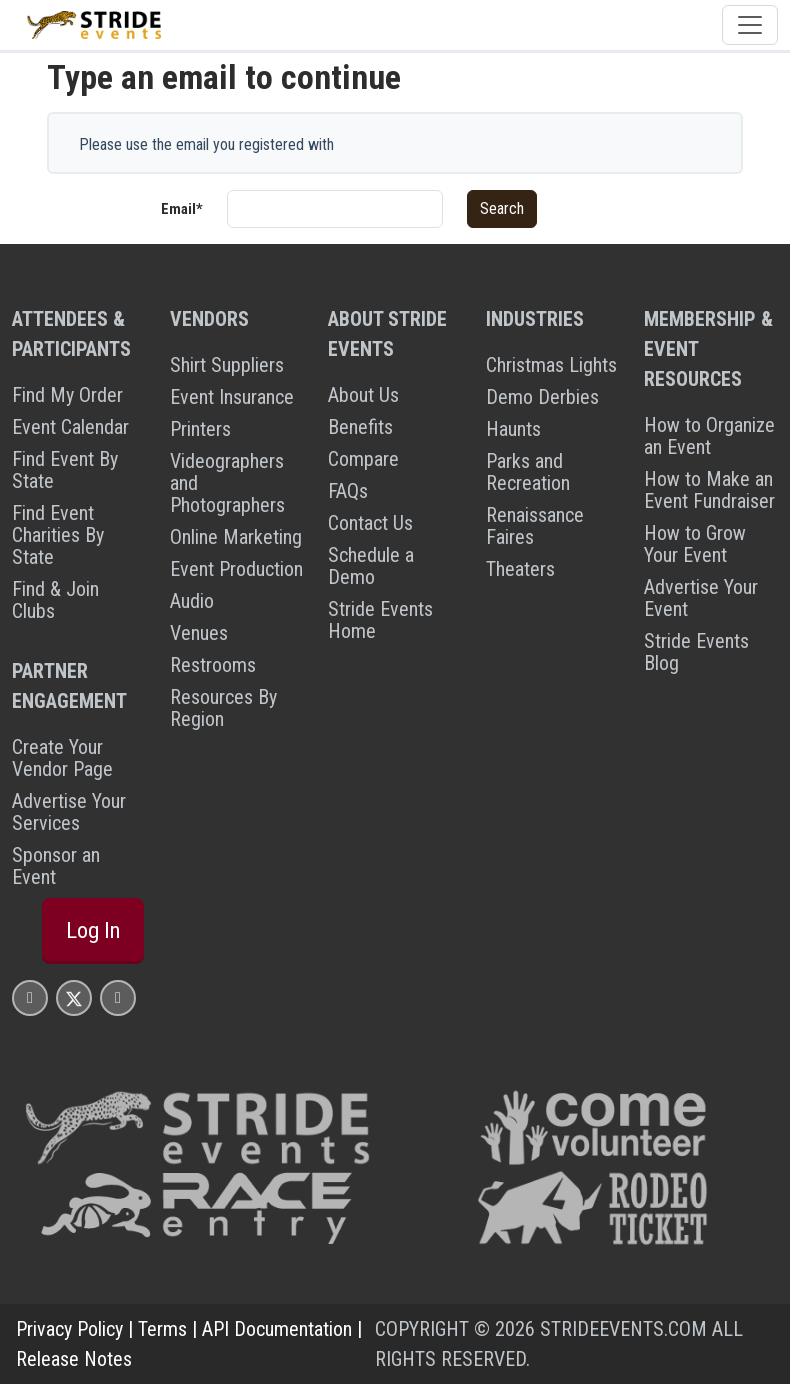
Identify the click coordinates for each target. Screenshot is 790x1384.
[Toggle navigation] (750, 25)
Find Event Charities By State (58, 535)
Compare (363, 459)
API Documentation (277, 1329)
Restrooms (213, 665)
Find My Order (67, 395)
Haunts (513, 429)
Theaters (520, 569)
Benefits (360, 427)
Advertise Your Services (69, 812)
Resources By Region (223, 708)
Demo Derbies (542, 397)
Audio (192, 601)
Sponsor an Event (56, 866)
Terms (162, 1329)
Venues (199, 633)
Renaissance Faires (535, 526)
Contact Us (370, 523)
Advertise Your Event (701, 598)
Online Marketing (236, 537)
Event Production (236, 569)
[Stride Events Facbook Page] (30, 997)
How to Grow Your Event (695, 544)
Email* (182, 209)
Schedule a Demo (371, 566)
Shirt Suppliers (227, 365)
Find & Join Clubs (55, 600)
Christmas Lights (551, 365)
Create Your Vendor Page (62, 758)
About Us (363, 395)
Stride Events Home (380, 620)
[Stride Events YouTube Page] (118, 997)
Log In (93, 930)
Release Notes (74, 1359)
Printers (200, 429)
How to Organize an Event (709, 436)
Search (502, 208)
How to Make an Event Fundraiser (709, 490)
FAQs (348, 491)
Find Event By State (65, 470)
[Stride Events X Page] (74, 997)
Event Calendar (70, 427)
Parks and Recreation (528, 472)
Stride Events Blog (696, 652)
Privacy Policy (69, 1329)
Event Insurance (232, 397)
